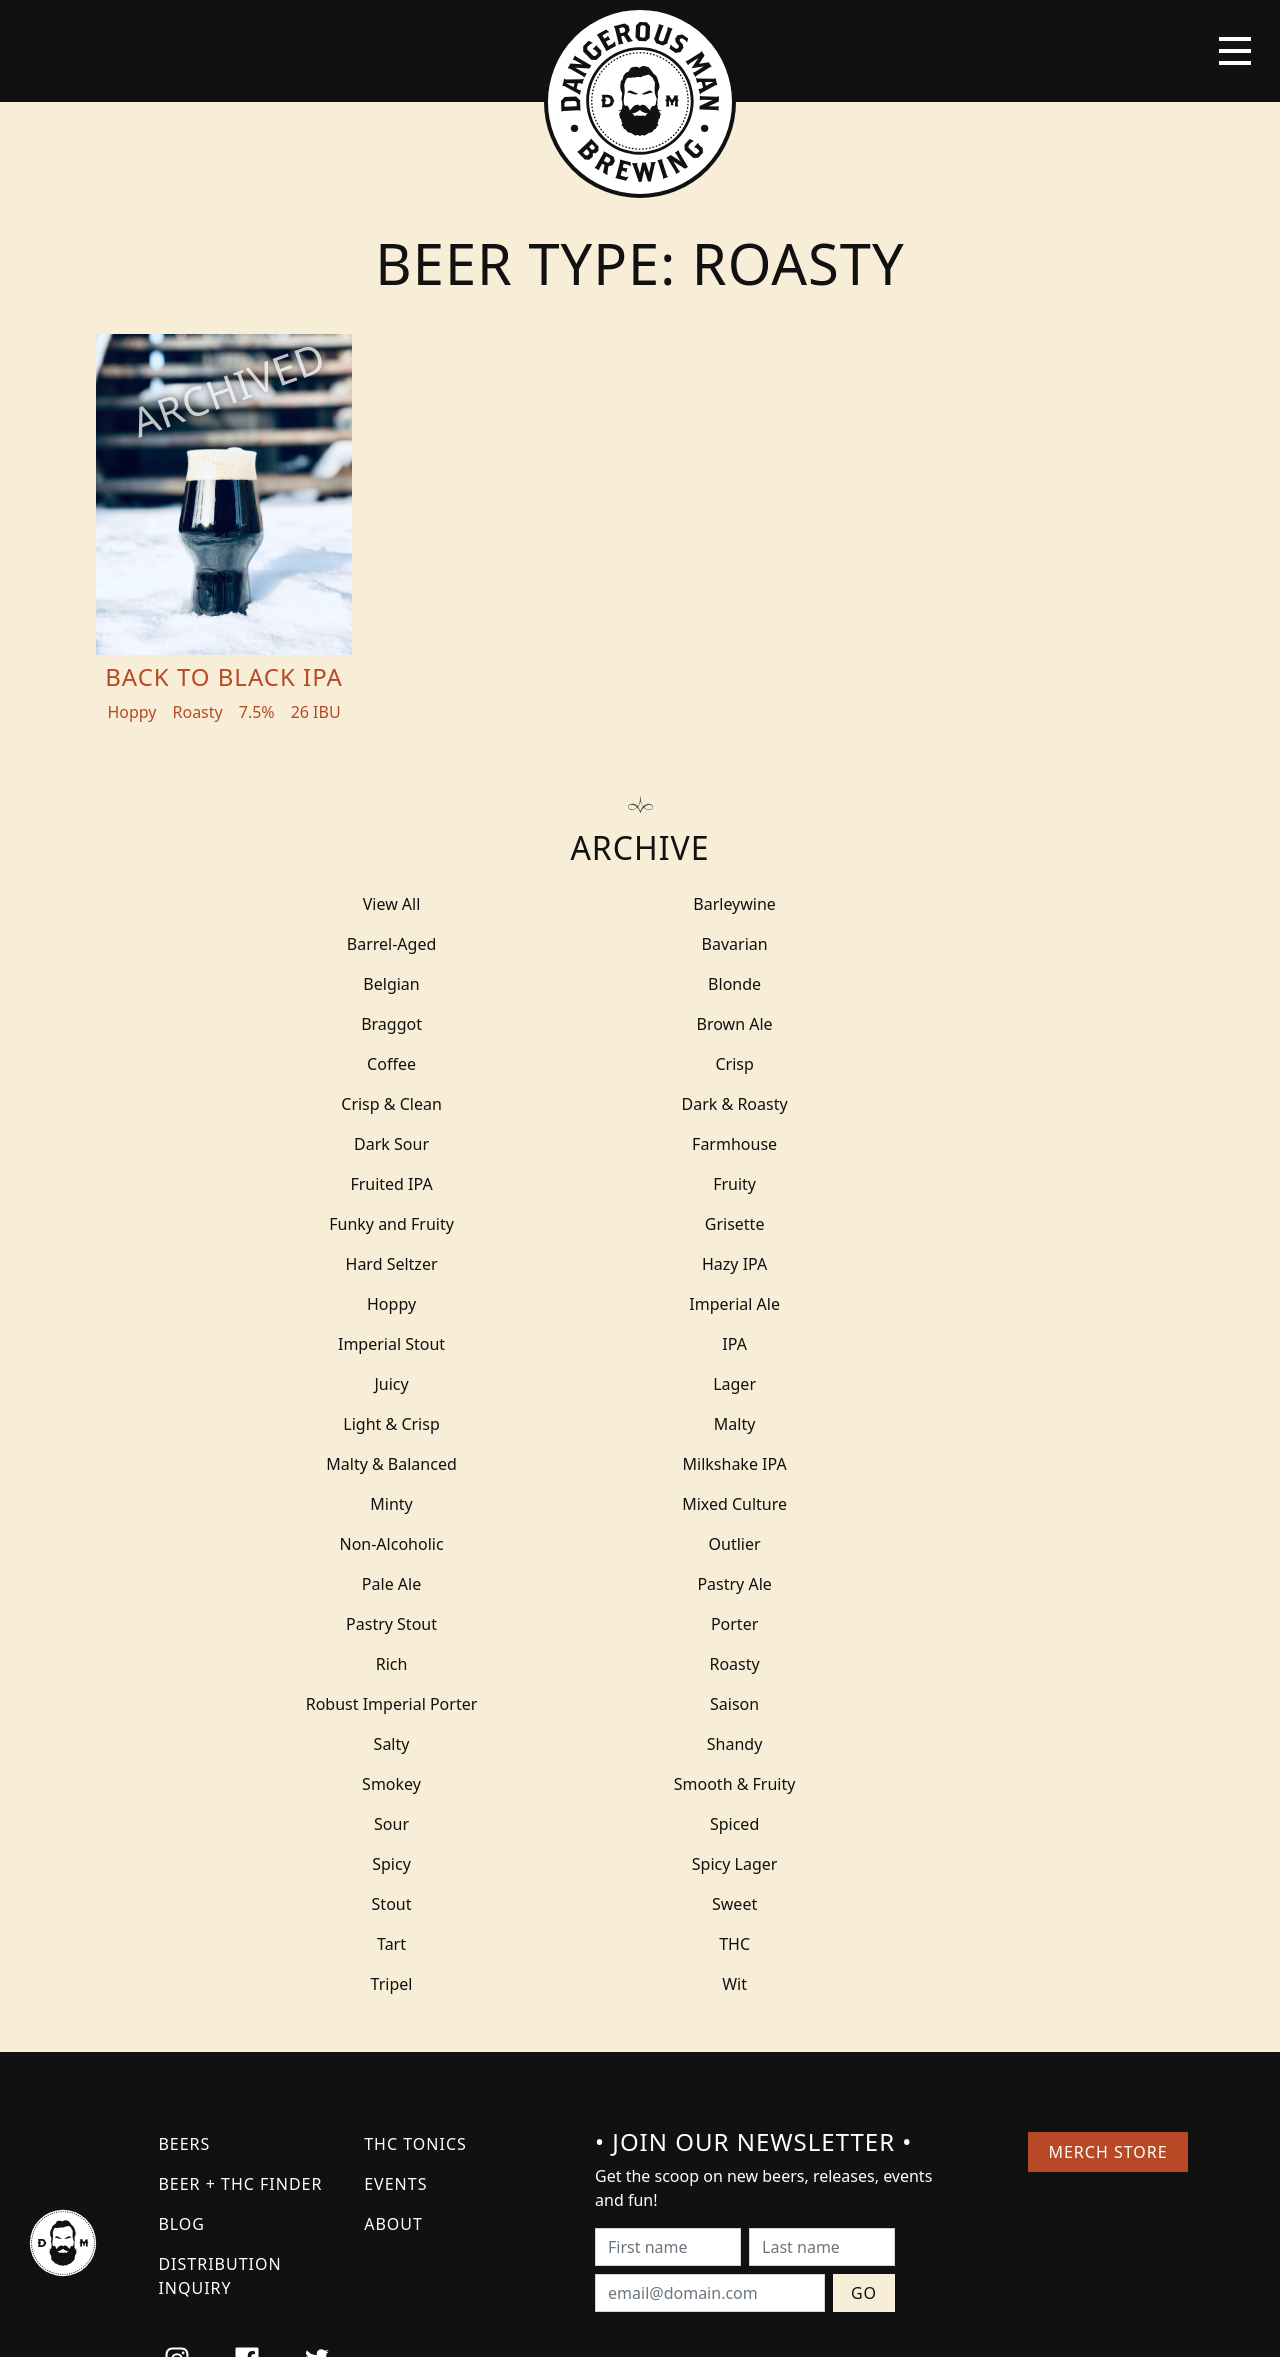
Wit (640, 1624)
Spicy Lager (640, 1544)
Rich (920, 1384)
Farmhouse (639, 1064)
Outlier (360, 1344)
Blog (181, 1864)
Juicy (360, 1224)
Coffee (920, 984)
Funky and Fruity (640, 1104)
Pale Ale (639, 1344)
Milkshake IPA (920, 1264)
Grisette (920, 1104)
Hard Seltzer (360, 1144)
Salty (360, 1464)
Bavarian (360, 944)
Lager (640, 1224)
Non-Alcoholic (920, 1304)
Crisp (360, 1024)
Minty (360, 1304)
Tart (639, 1584)
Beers (184, 1784)
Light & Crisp (920, 1224)
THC (920, 1584)
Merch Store (1107, 1792)
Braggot (360, 984)
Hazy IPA (639, 1144)
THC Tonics (415, 1784)
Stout (920, 1544)
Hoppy (919, 1144)
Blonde (919, 944)
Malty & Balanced (640, 1264)
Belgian (640, 944)
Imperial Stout (639, 1184)
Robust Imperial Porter (640, 1424)
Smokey (920, 1464)
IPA (920, 1184)
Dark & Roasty (920, 1024)
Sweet (359, 1584)
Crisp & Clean (640, 1024)
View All (360, 904)
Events (395, 1824)
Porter (639, 1384)
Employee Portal (825, 2323)
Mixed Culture (640, 1304)
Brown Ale (640, 984)
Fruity (360, 1104)
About (393, 1864)
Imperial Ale (360, 1184)
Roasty (360, 1424)
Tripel (360, 1624)
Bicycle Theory (723, 2323)
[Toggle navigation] (1235, 51)
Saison (919, 1424)
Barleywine (640, 904)
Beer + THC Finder (240, 1824)
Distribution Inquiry (219, 1916)
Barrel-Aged (920, 904)
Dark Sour (360, 1064)
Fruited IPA (920, 1064)
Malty (360, 1264)
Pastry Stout (360, 1384)
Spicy (360, 1544)
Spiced (919, 1504)
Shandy (640, 1464)
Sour (639, 1504)
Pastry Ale (920, 1344)
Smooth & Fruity (360, 1504)
